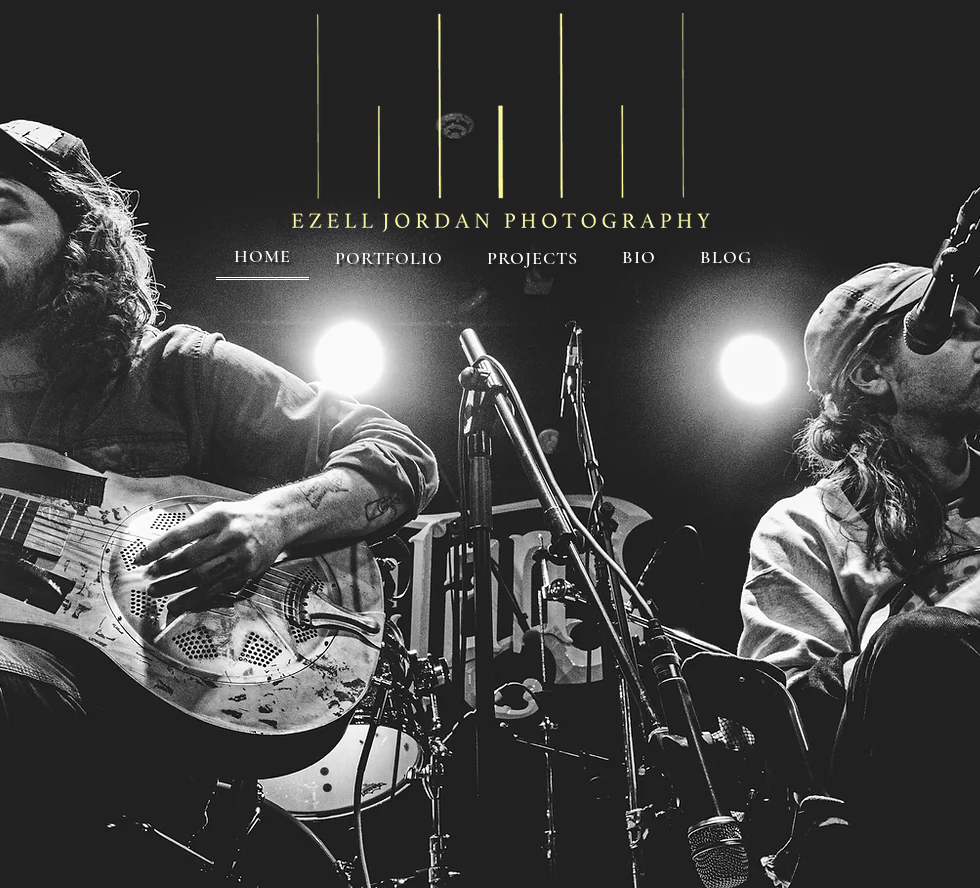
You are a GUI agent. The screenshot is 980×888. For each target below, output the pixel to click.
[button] (389, 257)
